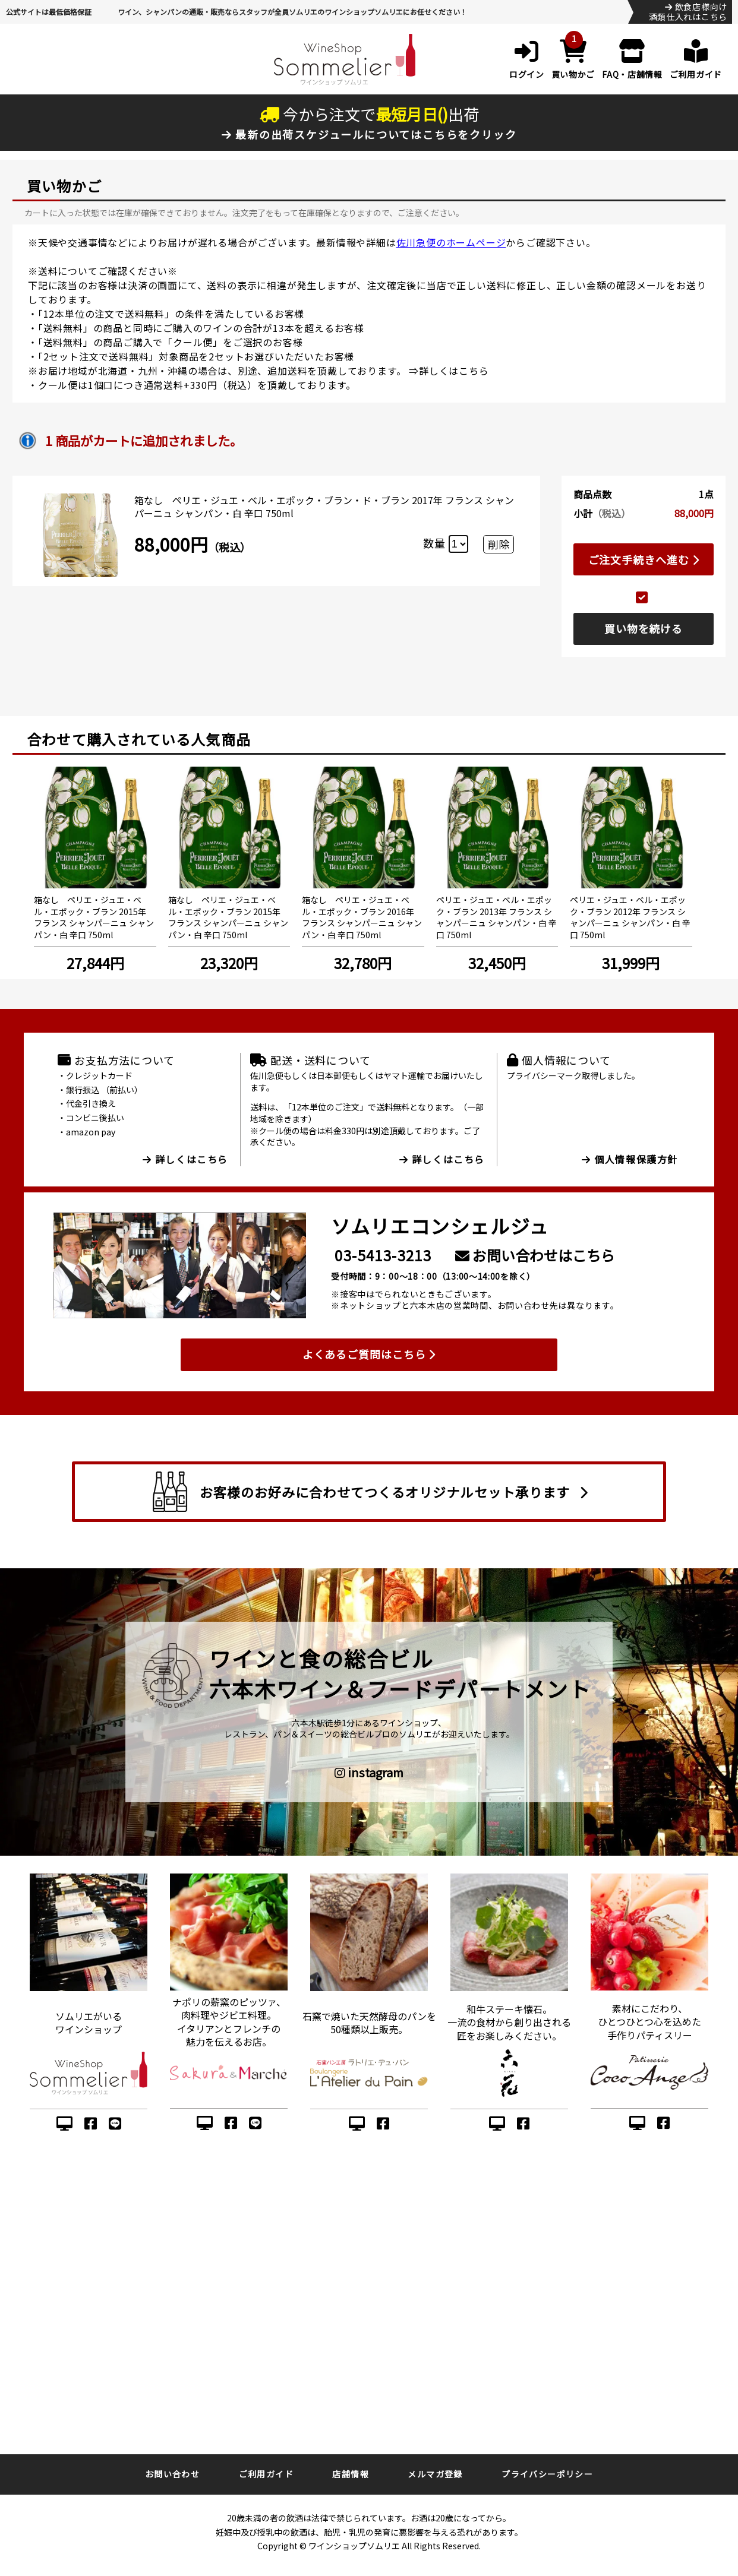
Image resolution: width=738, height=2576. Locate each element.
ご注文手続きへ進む (643, 559)
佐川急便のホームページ (451, 242)
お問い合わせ (172, 2474)
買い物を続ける (643, 628)
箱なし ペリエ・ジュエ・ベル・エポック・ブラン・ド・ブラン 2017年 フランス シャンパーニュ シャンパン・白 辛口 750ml (324, 506)
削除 (498, 544)
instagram (369, 1772)
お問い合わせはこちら (535, 1255)
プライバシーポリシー (547, 2474)
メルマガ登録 (435, 2474)
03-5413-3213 (383, 1255)
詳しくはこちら (454, 370)
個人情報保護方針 (630, 1159)
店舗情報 (350, 2474)
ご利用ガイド (266, 2474)
